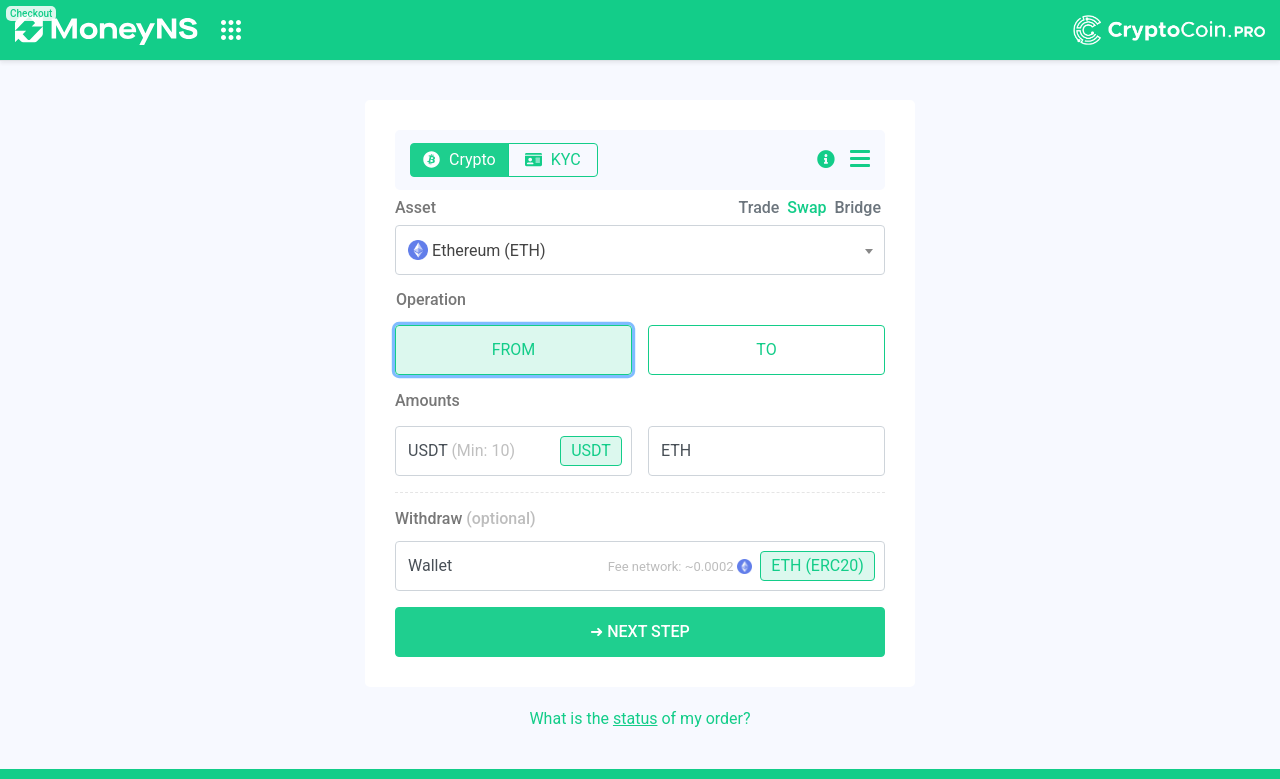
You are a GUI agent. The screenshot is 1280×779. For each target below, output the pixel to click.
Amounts (427, 400)
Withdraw (465, 518)
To (766, 345)
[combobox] (640, 250)
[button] (826, 160)
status (635, 718)
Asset (415, 207)
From (514, 345)
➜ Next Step (640, 631)
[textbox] (640, 251)
